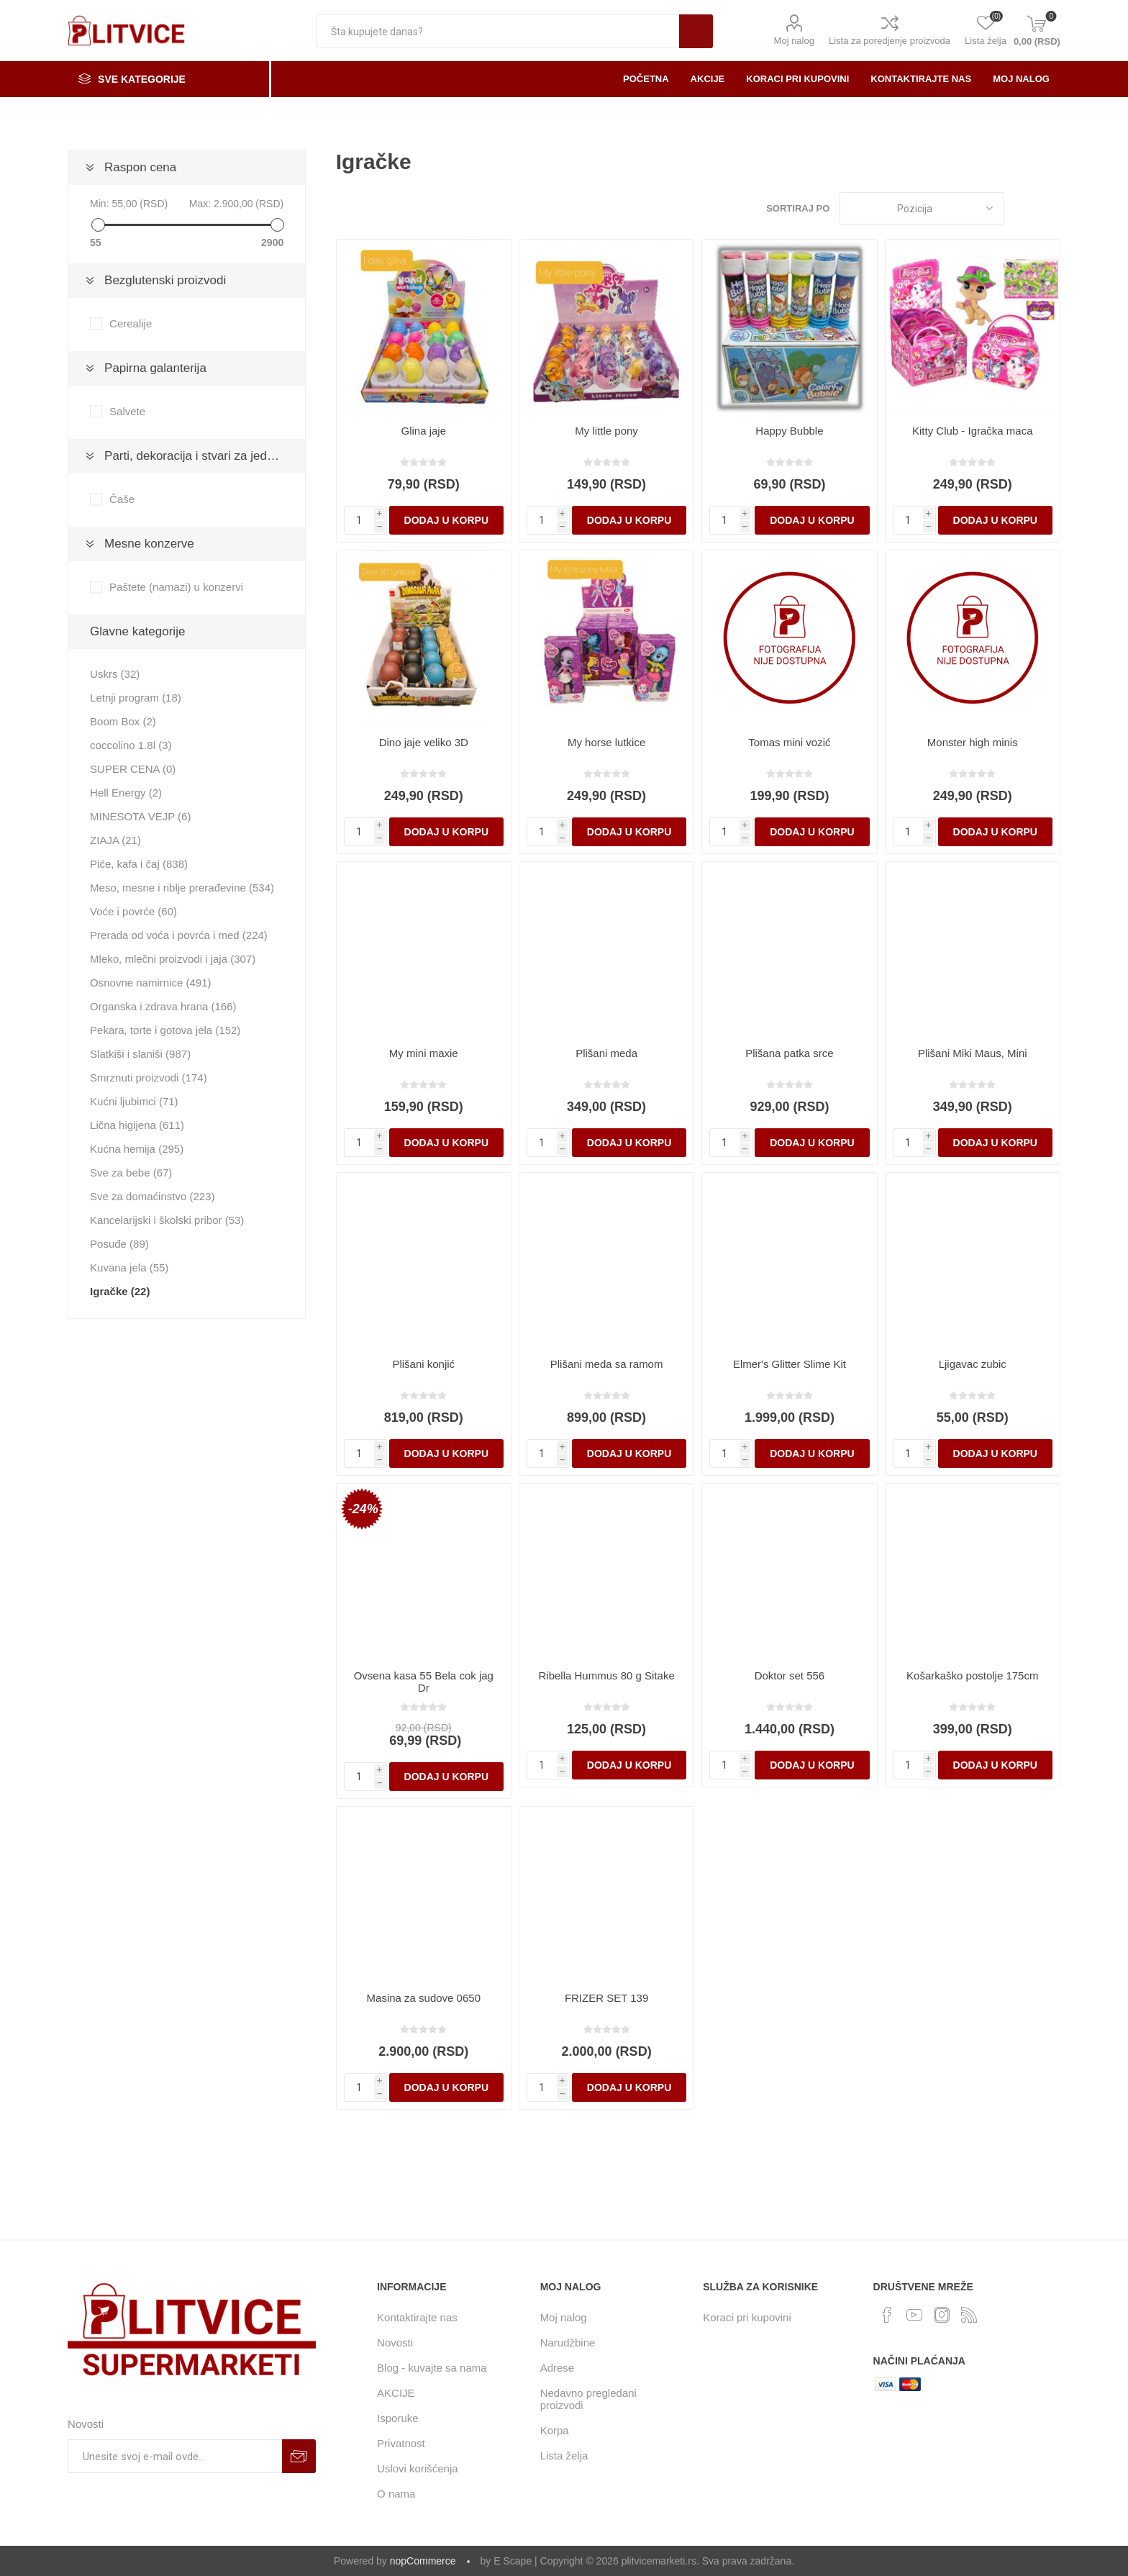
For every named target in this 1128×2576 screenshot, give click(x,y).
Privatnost (401, 2443)
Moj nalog (794, 40)
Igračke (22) (120, 1291)
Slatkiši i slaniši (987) (140, 1054)
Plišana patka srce (789, 1053)
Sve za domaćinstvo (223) (152, 1196)
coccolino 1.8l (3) (130, 745)
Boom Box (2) (123, 721)
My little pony (606, 431)
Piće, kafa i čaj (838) (139, 864)
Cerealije (130, 323)
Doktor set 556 (790, 1675)
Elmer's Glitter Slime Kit (789, 1364)
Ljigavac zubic (972, 1364)
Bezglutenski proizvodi (165, 280)
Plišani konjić (423, 1364)
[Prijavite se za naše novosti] (175, 2456)
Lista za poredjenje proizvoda (889, 40)
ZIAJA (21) (115, 840)
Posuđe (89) (119, 1244)
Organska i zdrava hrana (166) (163, 1006)
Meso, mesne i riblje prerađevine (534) (182, 887)
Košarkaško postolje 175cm (972, 1675)
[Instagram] (941, 2314)
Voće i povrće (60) (133, 911)
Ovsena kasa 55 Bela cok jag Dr (424, 1681)
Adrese (557, 2368)
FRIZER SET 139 (606, 1998)
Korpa (554, 2430)
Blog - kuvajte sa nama (432, 2368)
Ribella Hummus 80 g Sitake (606, 1675)
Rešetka (1022, 208)
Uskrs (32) (115, 674)
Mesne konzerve (149, 543)
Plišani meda (606, 1053)
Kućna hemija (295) (136, 1149)
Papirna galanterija (155, 368)
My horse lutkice (606, 742)
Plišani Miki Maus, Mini (972, 1053)
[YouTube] (914, 2314)
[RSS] (969, 2314)
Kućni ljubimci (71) (134, 1101)
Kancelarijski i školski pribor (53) (167, 1220)
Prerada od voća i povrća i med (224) (179, 935)
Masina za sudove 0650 (424, 1998)
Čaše (122, 499)
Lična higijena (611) (137, 1125)
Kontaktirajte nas (417, 2317)
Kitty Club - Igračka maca (972, 431)
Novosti (395, 2342)
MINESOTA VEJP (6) (140, 816)
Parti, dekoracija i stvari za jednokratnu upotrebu (204, 456)
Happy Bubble (789, 431)
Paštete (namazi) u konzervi (176, 587)
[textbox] (497, 31)
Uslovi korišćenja (417, 2468)
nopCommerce (423, 2561)
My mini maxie (423, 1053)
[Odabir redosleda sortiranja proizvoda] (922, 208)
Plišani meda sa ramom (606, 1364)
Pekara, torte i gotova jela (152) (165, 1030)
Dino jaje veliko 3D (423, 742)
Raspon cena (140, 167)
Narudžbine (568, 2342)
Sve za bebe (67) (131, 1172)
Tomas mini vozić (789, 742)
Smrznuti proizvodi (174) (148, 1077)
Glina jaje (424, 431)
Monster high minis (972, 742)
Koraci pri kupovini (747, 2317)
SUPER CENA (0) (133, 769)
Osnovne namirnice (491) (150, 982)
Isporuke (398, 2418)
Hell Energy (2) (126, 792)
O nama (396, 2493)
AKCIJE (396, 2393)
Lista (1049, 208)
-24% (363, 1509)
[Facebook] (887, 2314)
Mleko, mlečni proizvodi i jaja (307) (172, 959)
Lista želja (564, 2455)
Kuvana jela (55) (129, 1267)
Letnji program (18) (135, 697)
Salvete (127, 411)
